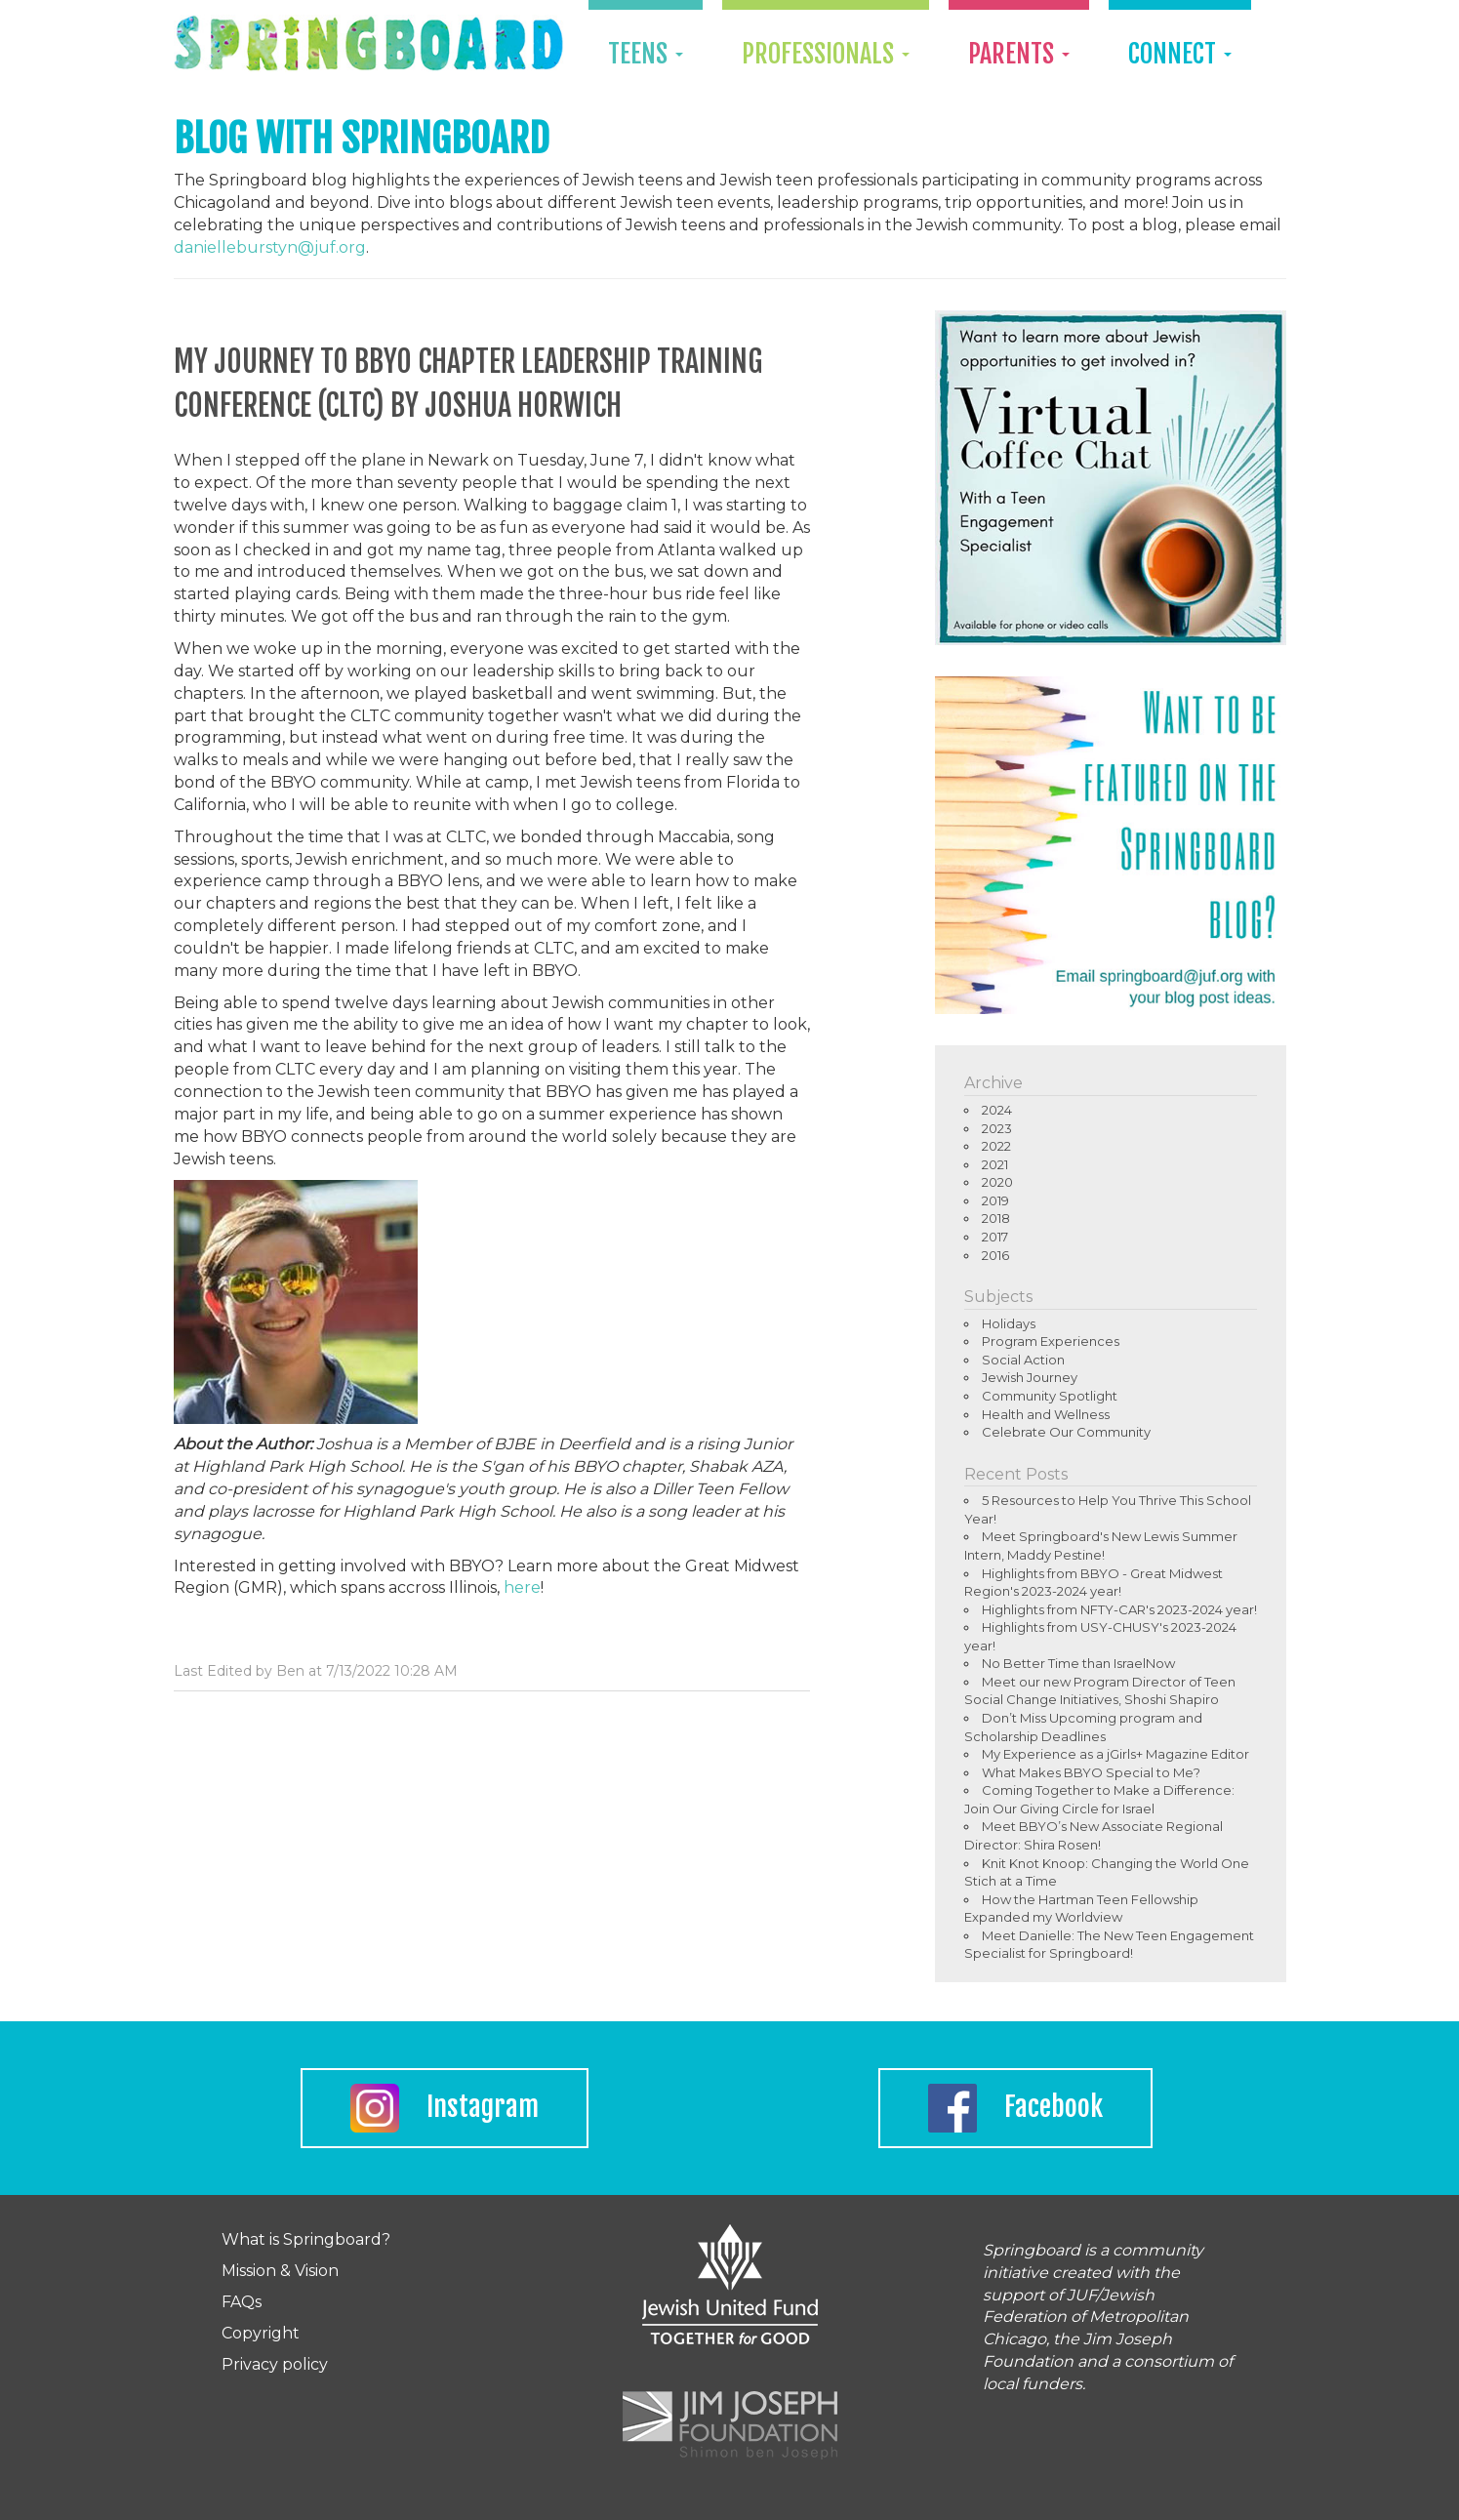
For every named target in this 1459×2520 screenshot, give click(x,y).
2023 (997, 1128)
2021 (995, 1164)
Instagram (444, 2108)
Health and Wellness (1046, 1414)
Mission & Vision (280, 2270)
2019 (995, 1200)
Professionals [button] (826, 53)
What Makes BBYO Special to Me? (1091, 1772)
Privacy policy (275, 2364)
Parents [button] (1019, 53)
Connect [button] (1180, 53)
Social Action (1023, 1359)
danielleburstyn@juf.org (270, 247)
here (522, 1587)
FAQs (242, 2302)
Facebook (1015, 2108)
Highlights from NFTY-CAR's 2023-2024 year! (1119, 1609)
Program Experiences (1050, 1341)
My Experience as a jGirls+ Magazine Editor (1115, 1754)
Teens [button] (645, 53)
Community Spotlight (1049, 1395)
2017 (995, 1236)
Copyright (261, 2333)
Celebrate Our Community (1066, 1432)
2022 (996, 1146)
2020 (997, 1182)
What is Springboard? (306, 2239)
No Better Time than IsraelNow (1078, 1663)
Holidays (1008, 1323)
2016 (995, 1255)
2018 (996, 1218)
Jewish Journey (1029, 1377)
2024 (997, 1110)
